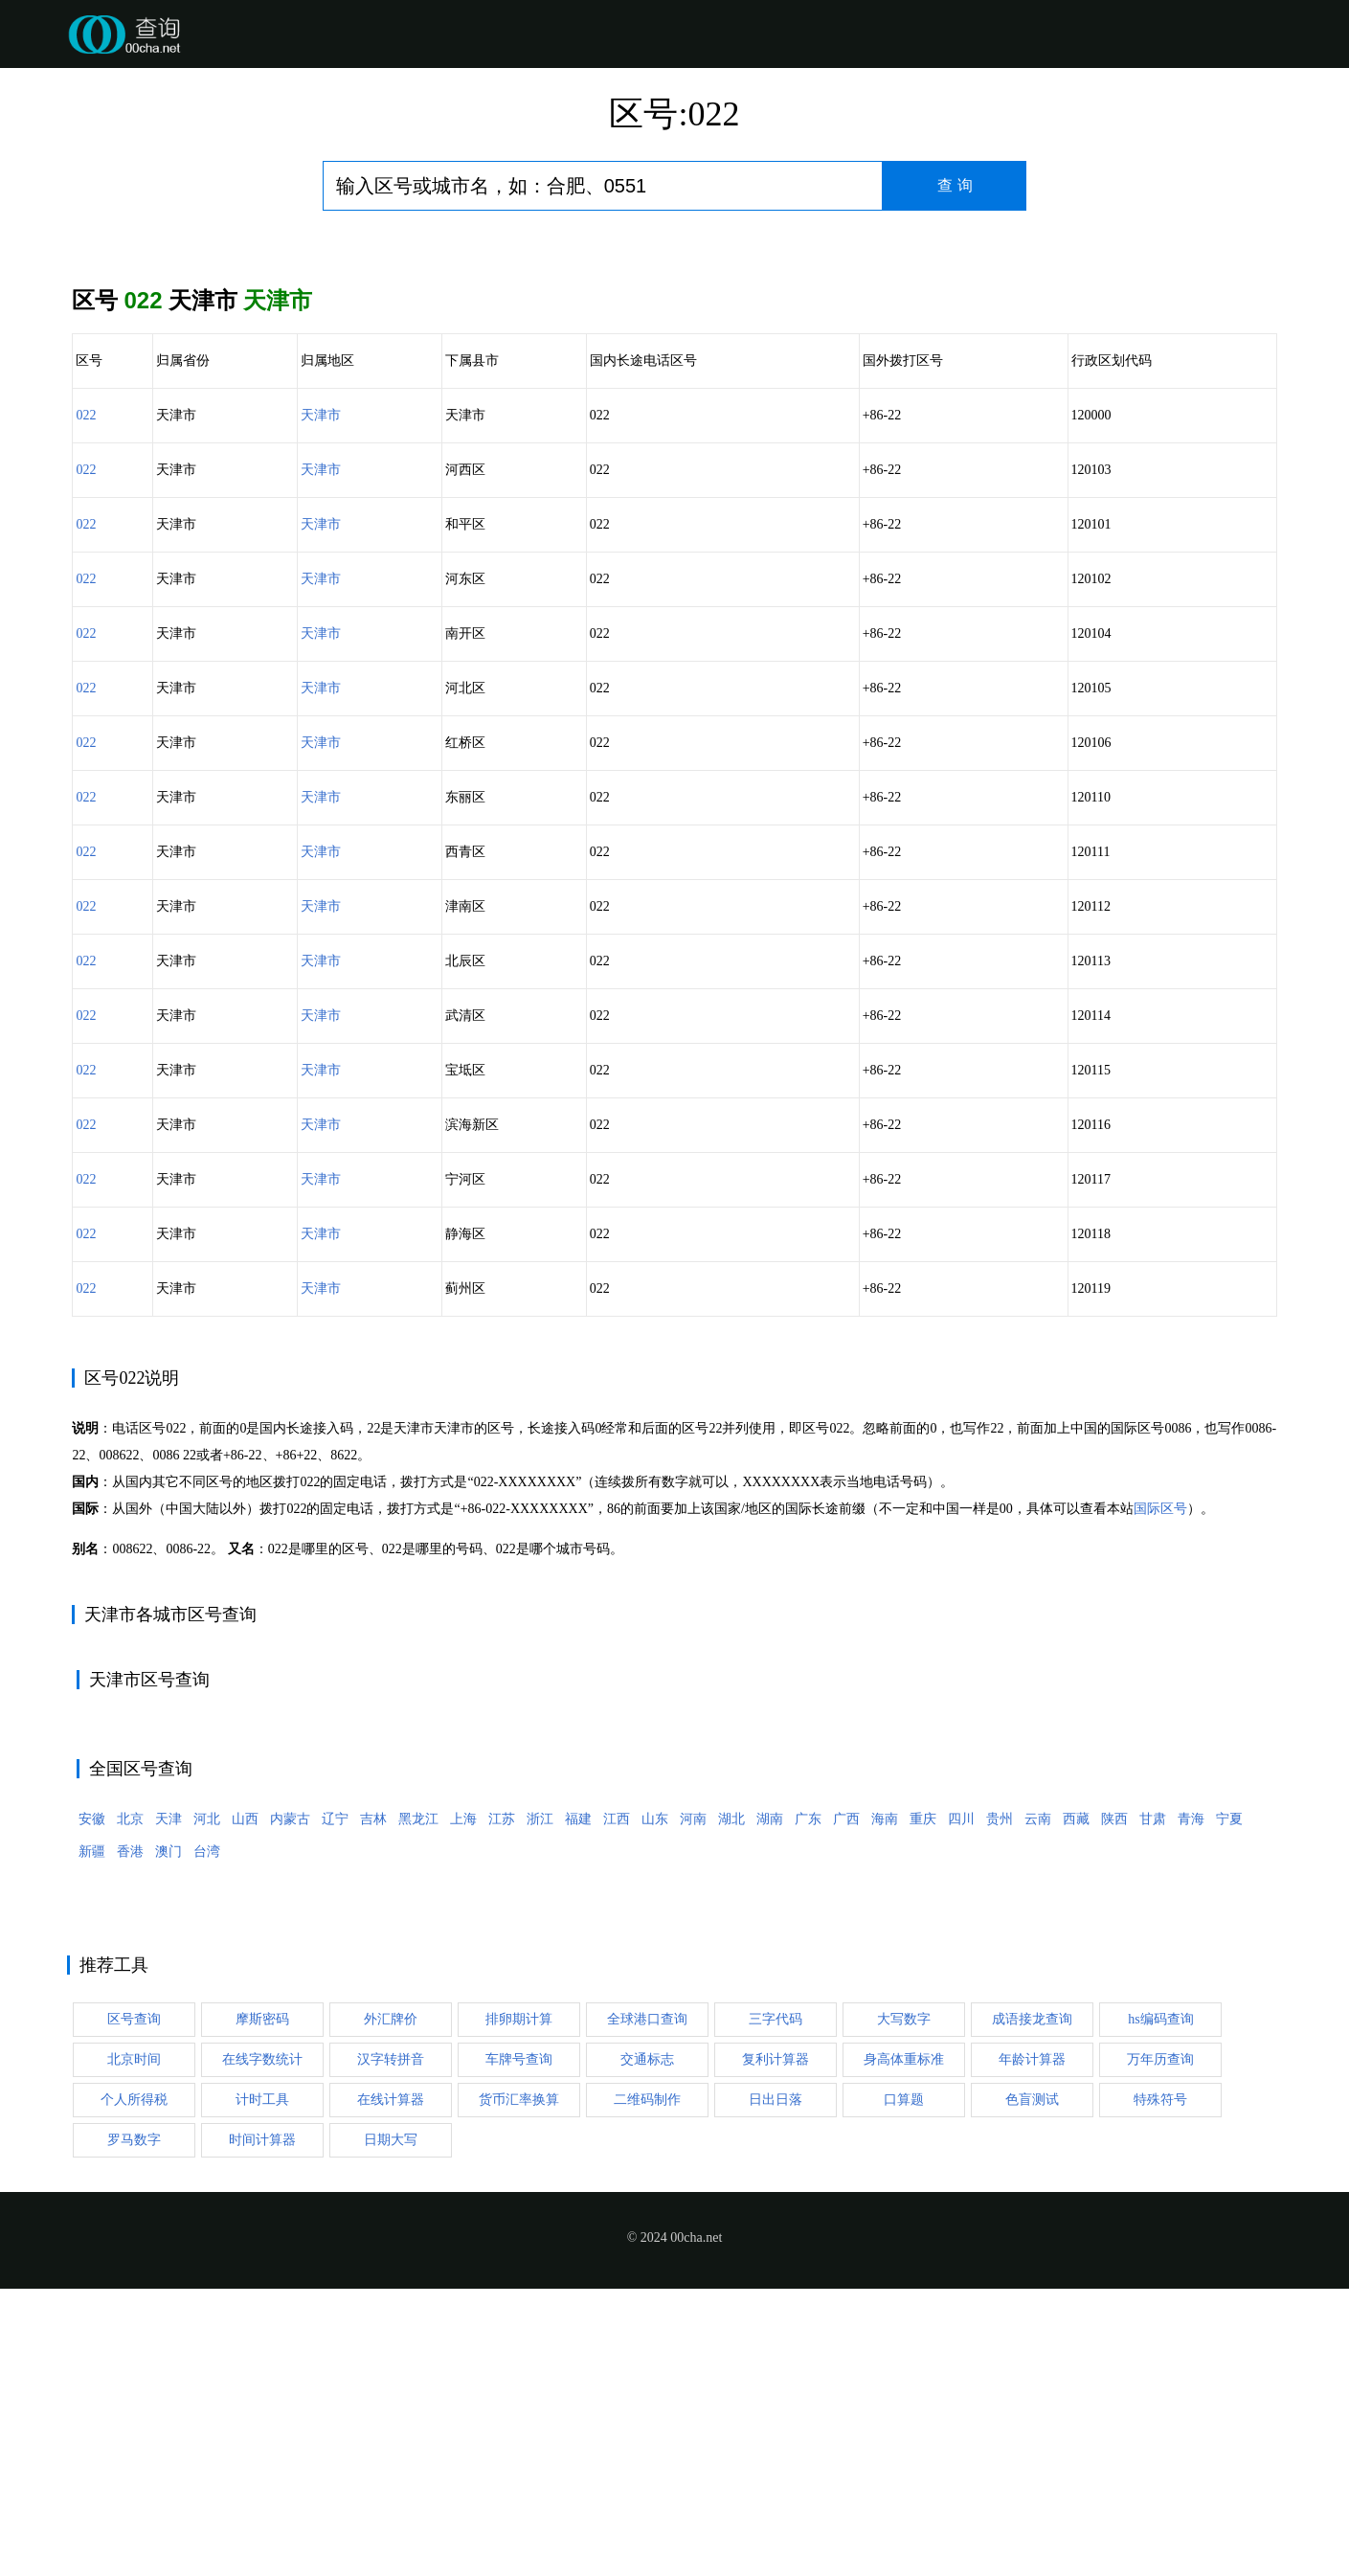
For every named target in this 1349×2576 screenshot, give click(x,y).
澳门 (168, 2139)
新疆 (92, 2139)
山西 (245, 2106)
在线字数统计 (262, 2346)
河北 (206, 2106)
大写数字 (904, 2306)
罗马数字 (134, 2427)
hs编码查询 (1160, 2306)
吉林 (373, 2106)
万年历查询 (1160, 2346)
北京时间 (134, 2346)
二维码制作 (647, 2387)
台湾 (206, 2139)
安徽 (92, 2106)
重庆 (923, 2106)
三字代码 (775, 2306)
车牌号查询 (518, 2346)
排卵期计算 (518, 2306)
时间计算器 (262, 2427)
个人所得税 (134, 2387)
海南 (884, 2106)
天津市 (321, 415)
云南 (1037, 2106)
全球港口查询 (647, 2306)
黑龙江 (418, 2106)
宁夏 (1229, 2106)
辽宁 (335, 2106)
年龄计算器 (1032, 2346)
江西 (616, 2106)
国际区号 (1160, 1796)
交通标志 (647, 2346)
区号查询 (134, 2306)
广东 (808, 2106)
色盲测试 (1032, 2387)
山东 (654, 2106)
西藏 (1076, 2106)
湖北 (731, 2106)
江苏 (501, 2106)
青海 (1191, 2106)
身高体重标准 (904, 2346)
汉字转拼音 (390, 2346)
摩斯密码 (262, 2306)
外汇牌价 (390, 2306)
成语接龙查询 (1032, 2306)
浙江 (540, 2106)
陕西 (1114, 2106)
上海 (463, 2106)
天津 (168, 2106)
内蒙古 (290, 2106)
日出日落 (775, 2387)
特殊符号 (1160, 2387)
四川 (961, 2106)
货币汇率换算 (519, 2387)
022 (86, 415)
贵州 (999, 2106)
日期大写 (390, 2427)
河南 (693, 2106)
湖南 (769, 2106)
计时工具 (262, 2387)
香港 (130, 2139)
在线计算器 (390, 2387)
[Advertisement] (675, 1489)
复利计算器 (775, 2346)
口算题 (904, 2387)
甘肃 (1152, 2106)
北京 (130, 2106)
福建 (578, 2106)
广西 (846, 2106)
